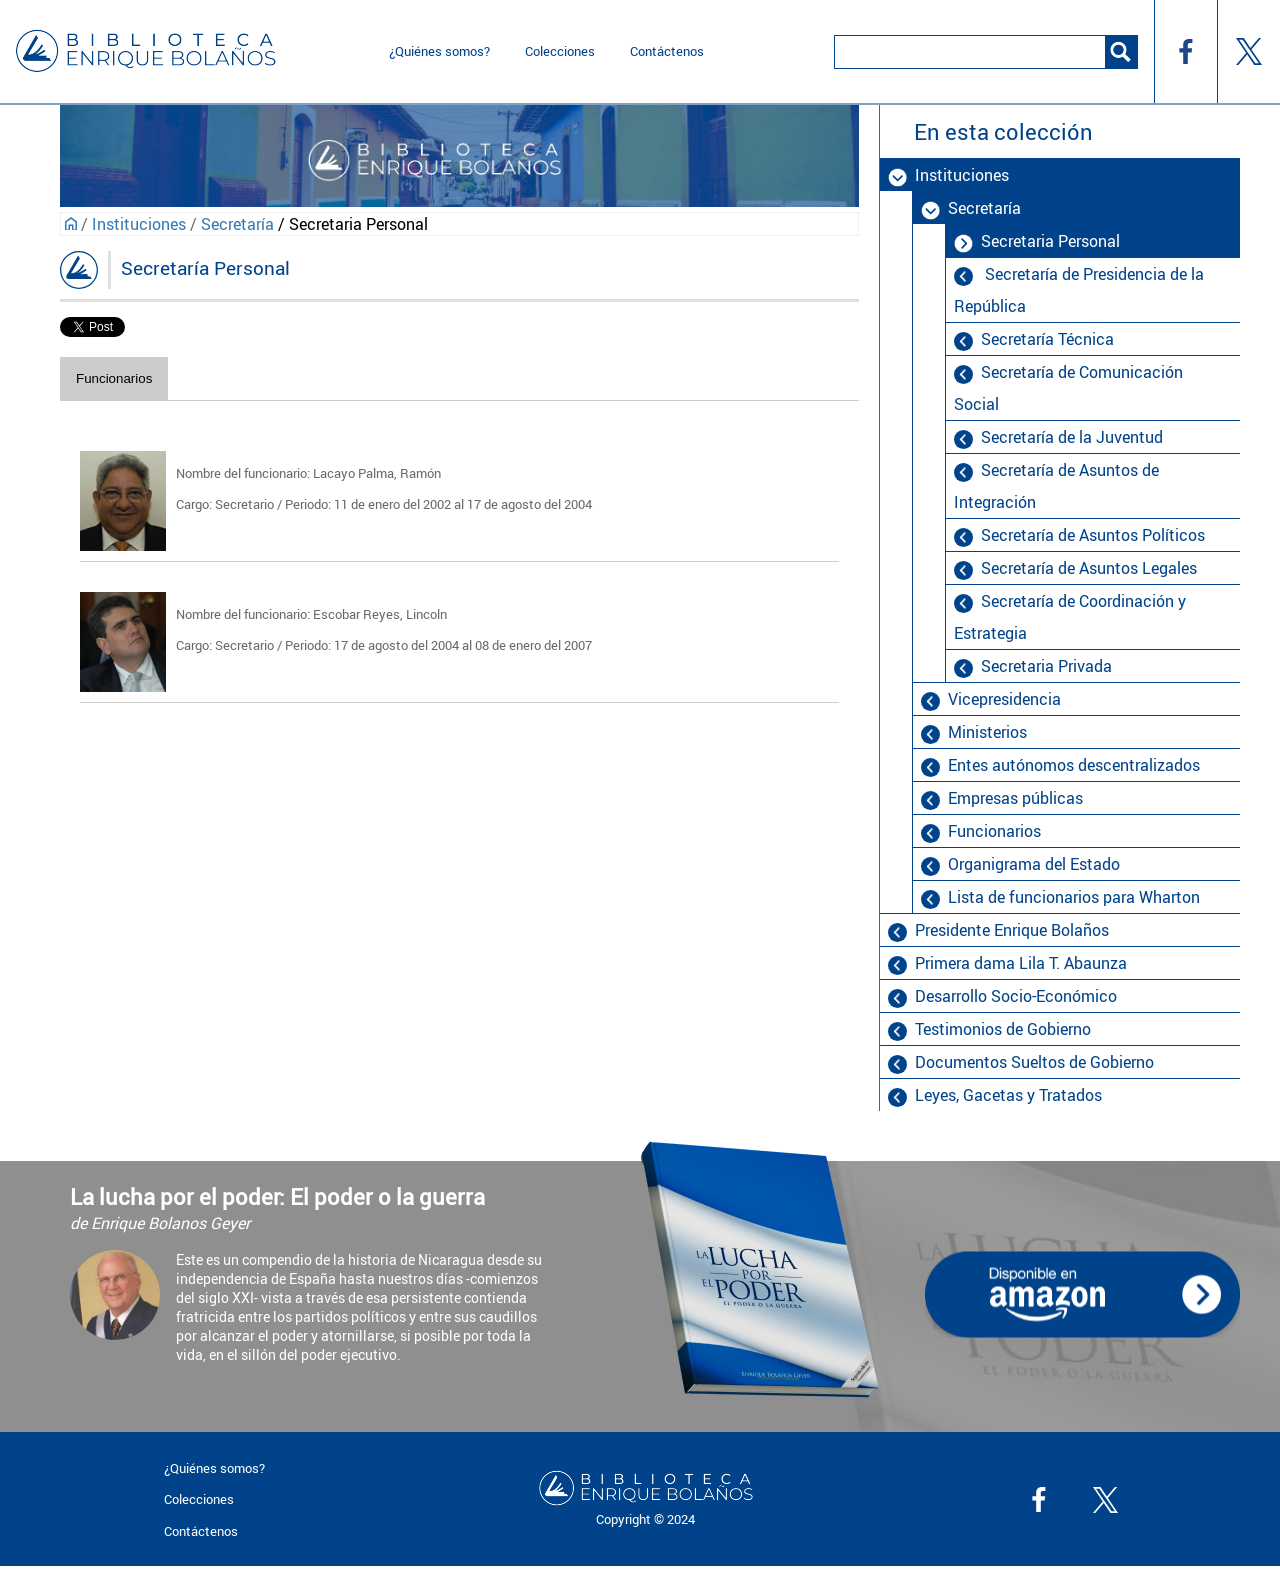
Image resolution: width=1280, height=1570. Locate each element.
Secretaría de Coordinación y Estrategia (1070, 617)
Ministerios (987, 732)
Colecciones (560, 51)
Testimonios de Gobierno (1003, 1029)
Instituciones (139, 224)
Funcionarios (114, 378)
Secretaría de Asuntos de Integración (1056, 486)
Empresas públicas (1015, 798)
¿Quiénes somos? (439, 51)
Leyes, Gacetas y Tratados (1008, 1095)
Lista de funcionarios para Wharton (1074, 897)
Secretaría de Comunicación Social (1068, 388)
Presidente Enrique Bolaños (1012, 930)
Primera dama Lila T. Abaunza (1021, 963)
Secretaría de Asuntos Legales (1089, 568)
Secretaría (237, 224)
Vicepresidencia (1004, 699)
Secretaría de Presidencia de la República (1079, 290)
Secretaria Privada (1046, 666)
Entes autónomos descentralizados (1074, 765)
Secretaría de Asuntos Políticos (1093, 535)
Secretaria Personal (1050, 241)
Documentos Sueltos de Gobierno (1034, 1062)
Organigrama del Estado (1034, 864)
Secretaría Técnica (1047, 339)
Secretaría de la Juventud (1072, 437)
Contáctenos (667, 51)
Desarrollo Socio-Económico (1016, 996)
